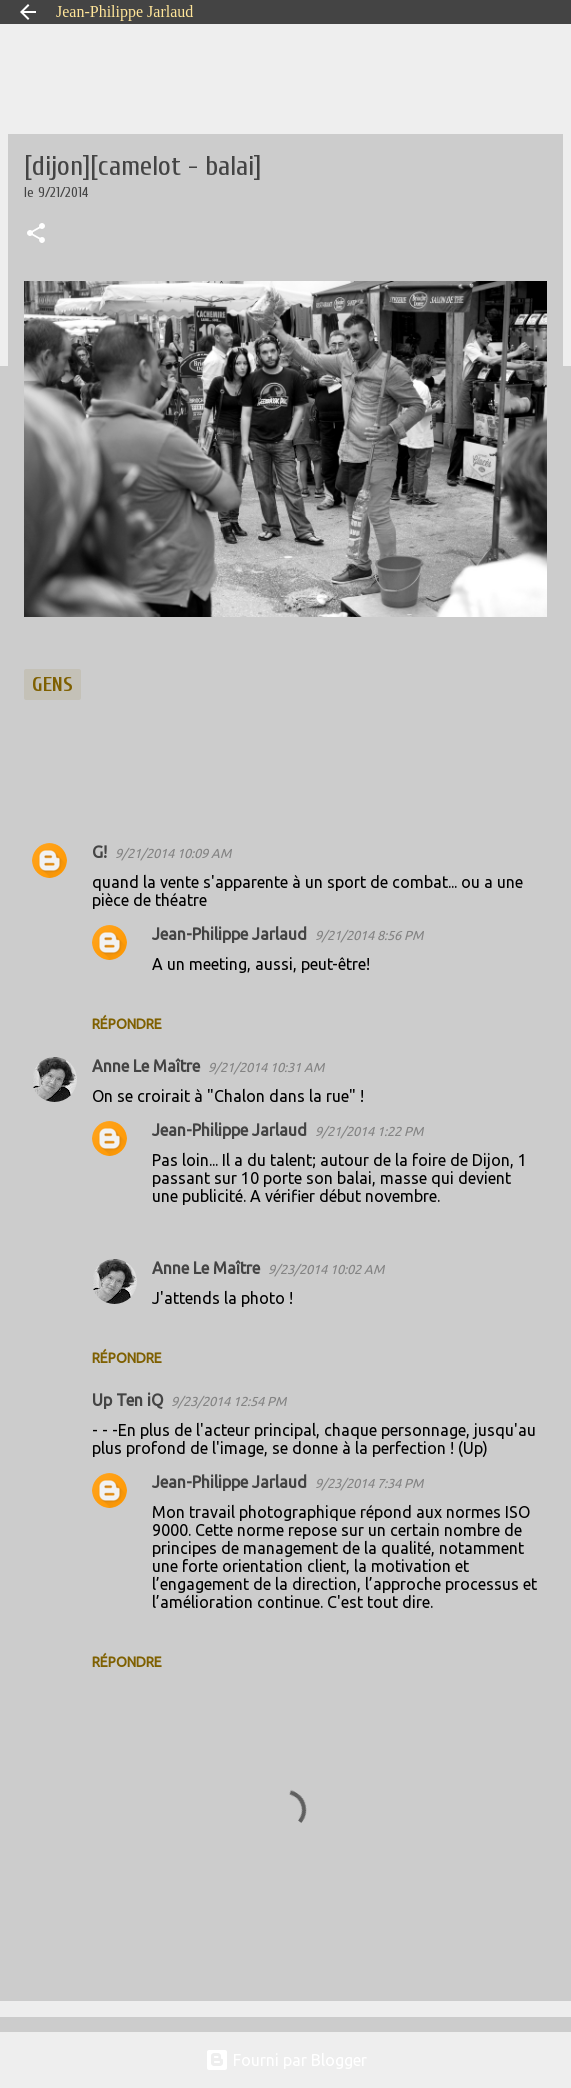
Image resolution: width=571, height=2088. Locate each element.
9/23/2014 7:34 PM (369, 1483)
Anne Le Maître (146, 1066)
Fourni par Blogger (286, 2060)
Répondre (127, 1024)
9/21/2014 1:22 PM (369, 1131)
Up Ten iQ (127, 1400)
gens (52, 684)
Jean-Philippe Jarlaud (124, 11)
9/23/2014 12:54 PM (228, 1401)
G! (99, 852)
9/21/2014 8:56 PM (369, 935)
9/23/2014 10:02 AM (326, 1269)
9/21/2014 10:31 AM (266, 1067)
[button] (36, 235)
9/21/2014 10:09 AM (173, 853)
